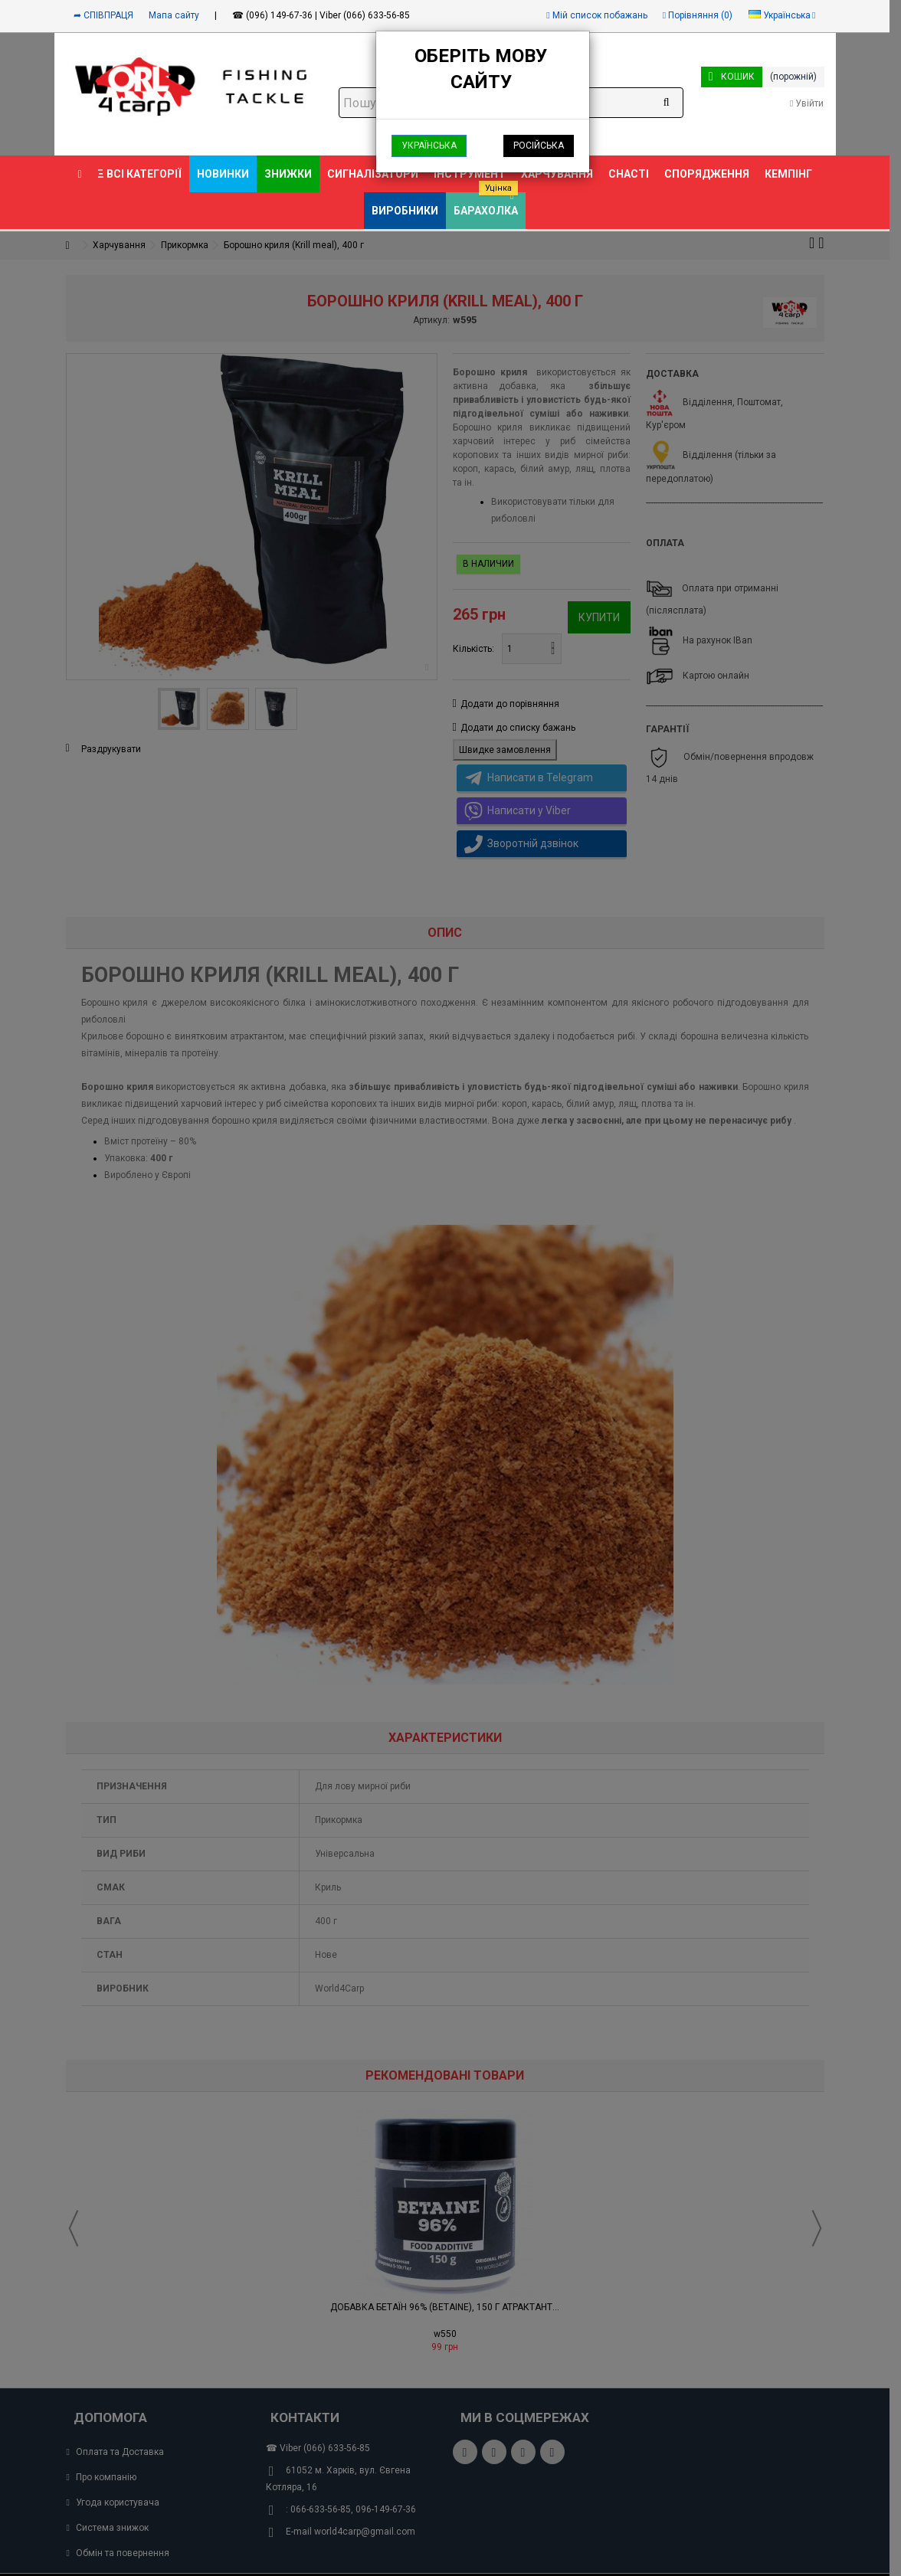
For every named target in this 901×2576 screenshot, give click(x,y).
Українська (429, 145)
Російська (538, 145)
